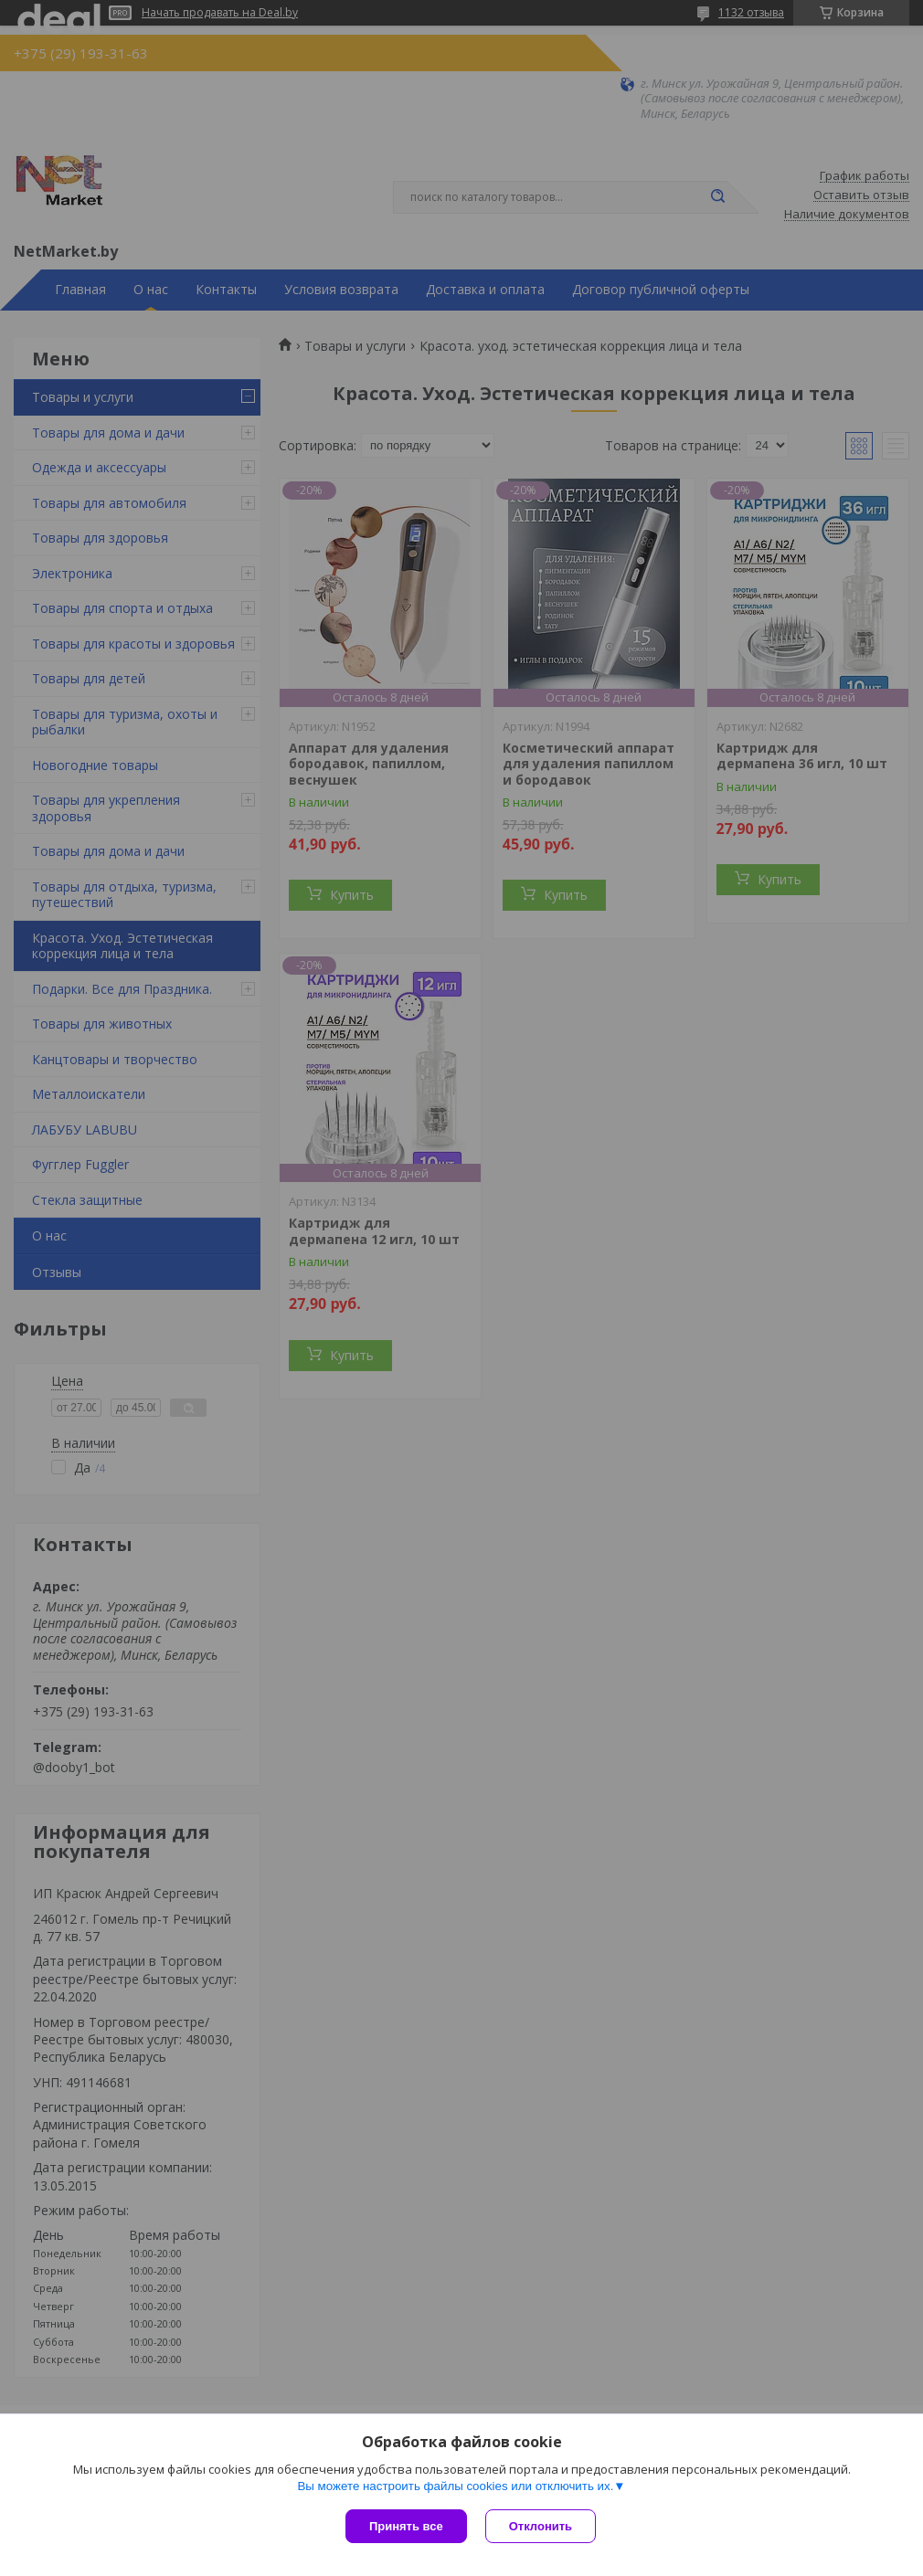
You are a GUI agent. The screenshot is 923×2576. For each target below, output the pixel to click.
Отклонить (540, 2526)
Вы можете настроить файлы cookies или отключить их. (455, 2486)
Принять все (406, 2526)
